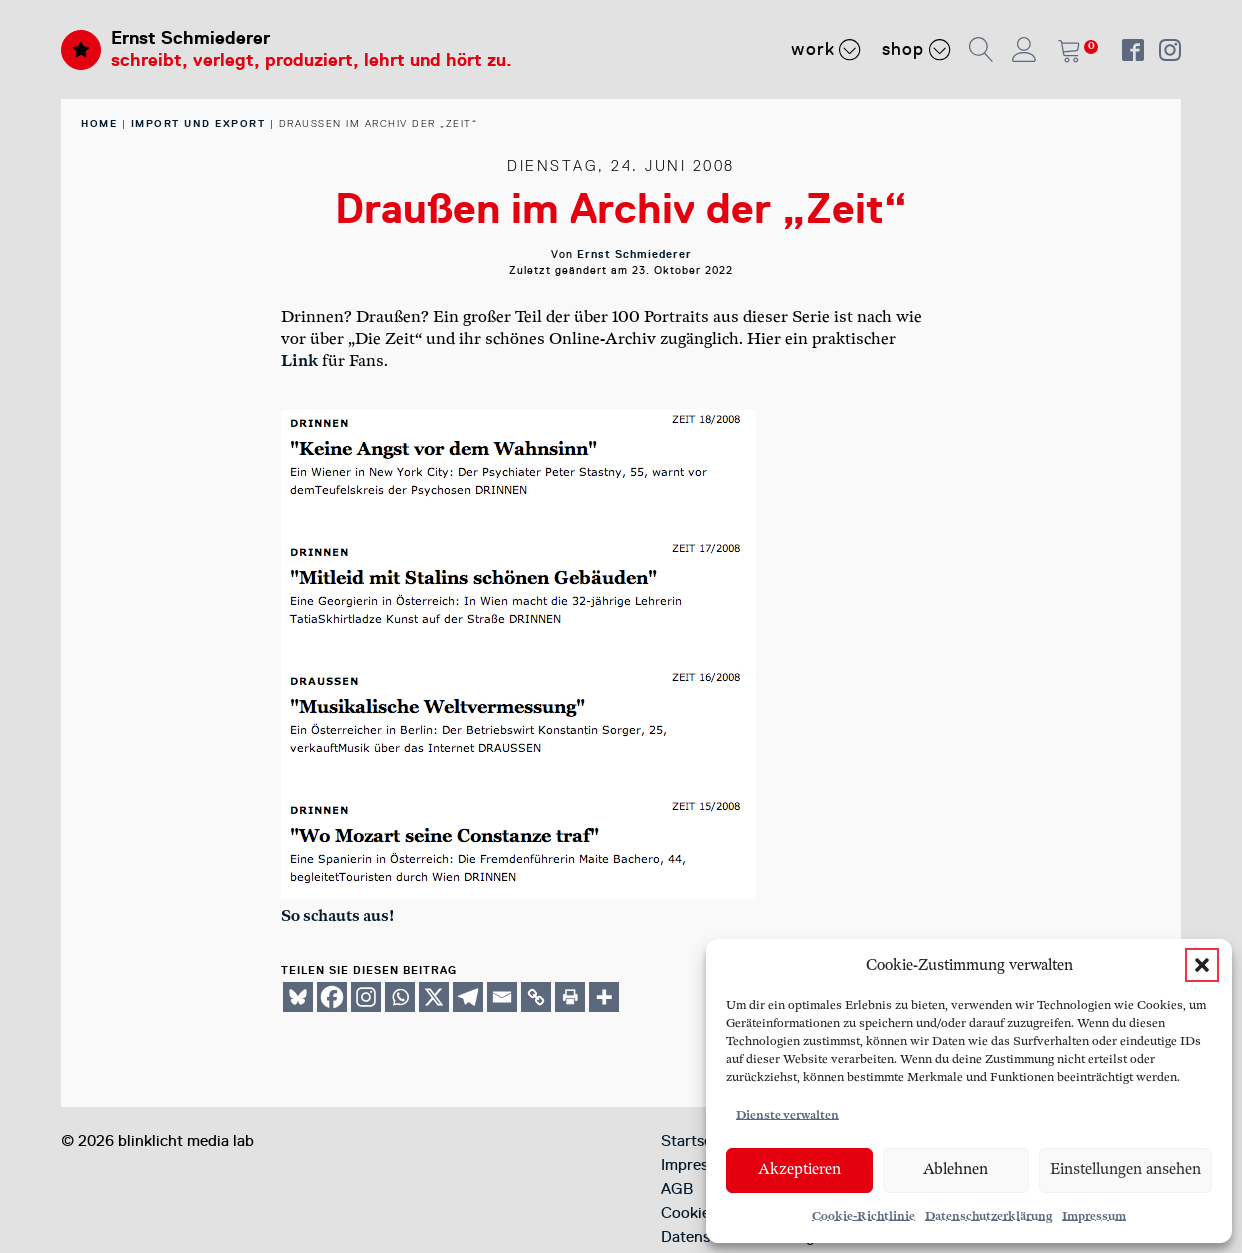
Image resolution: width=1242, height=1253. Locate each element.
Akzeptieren (799, 1169)
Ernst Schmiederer (190, 38)
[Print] (570, 997)
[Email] (502, 997)
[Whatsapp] (400, 997)
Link (299, 361)
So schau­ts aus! (337, 916)
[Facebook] (332, 997)
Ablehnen (955, 1169)
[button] (1202, 965)
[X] (434, 997)
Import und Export (198, 123)
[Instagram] (366, 997)
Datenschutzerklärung (988, 1216)
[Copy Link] (536, 997)
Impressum (1094, 1216)
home (99, 123)
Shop (916, 49)
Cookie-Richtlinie (863, 1216)
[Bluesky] (298, 997)
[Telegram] (468, 997)
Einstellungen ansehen (1125, 1169)
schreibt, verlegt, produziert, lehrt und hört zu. (311, 60)
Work (826, 49)
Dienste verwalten (787, 1115)
